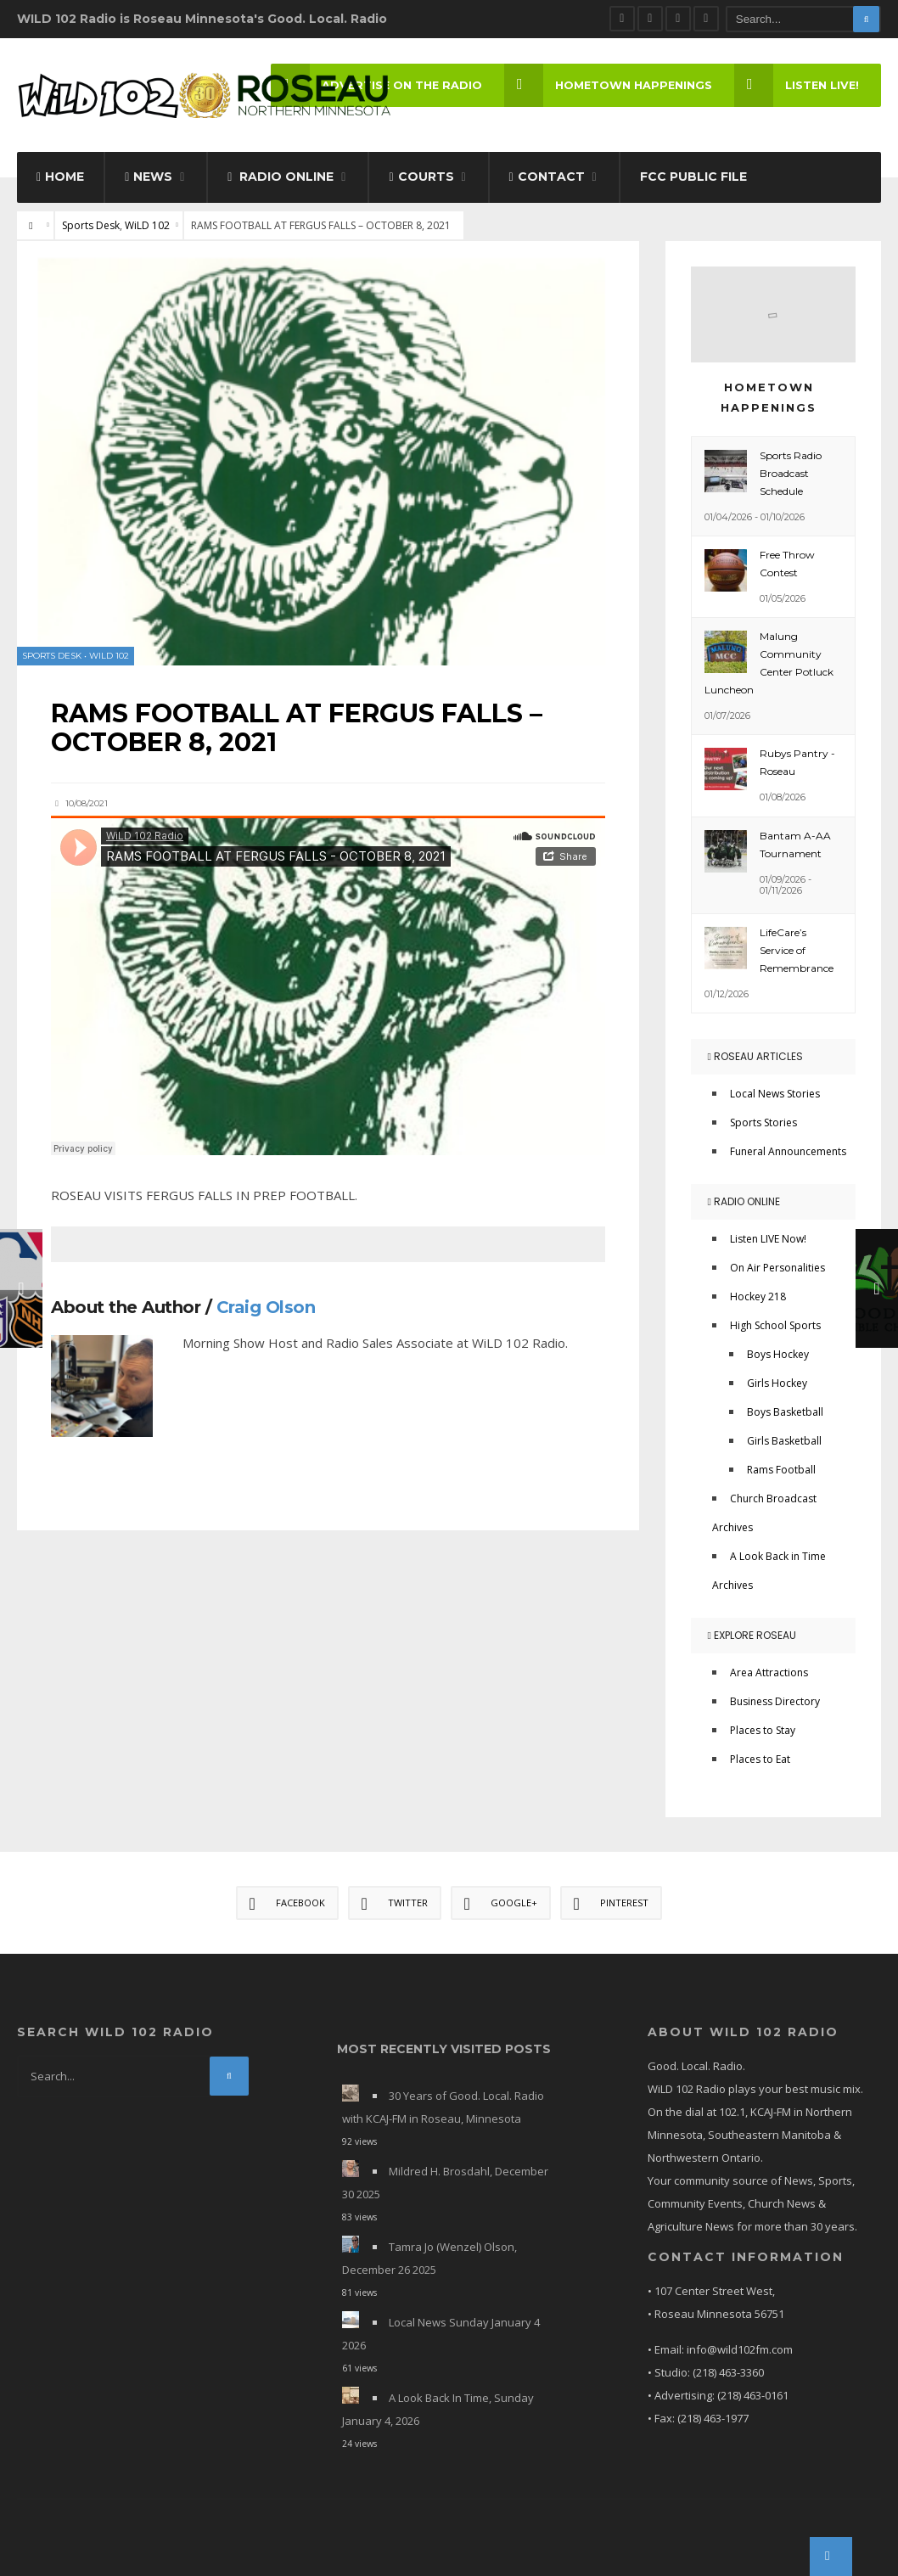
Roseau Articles (755, 1056)
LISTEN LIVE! (796, 85)
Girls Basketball (784, 1441)
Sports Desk (91, 225)
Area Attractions (769, 1672)
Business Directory (775, 1701)
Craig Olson (266, 1307)
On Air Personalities (777, 1267)
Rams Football (781, 1469)
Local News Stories (775, 1093)
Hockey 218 (758, 1296)
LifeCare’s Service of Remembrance (796, 950)
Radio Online (280, 176)
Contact (547, 176)
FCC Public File (693, 176)
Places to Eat (760, 1759)
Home (60, 176)
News (148, 176)
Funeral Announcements (788, 1151)
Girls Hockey (777, 1383)
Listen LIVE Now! (768, 1239)
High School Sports (775, 1325)
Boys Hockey (778, 1354)
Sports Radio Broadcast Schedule (791, 473)
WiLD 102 (147, 225)
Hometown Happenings (608, 85)
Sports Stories (763, 1122)
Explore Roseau (752, 1635)
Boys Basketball (785, 1412)
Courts (421, 176)
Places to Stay (762, 1730)
